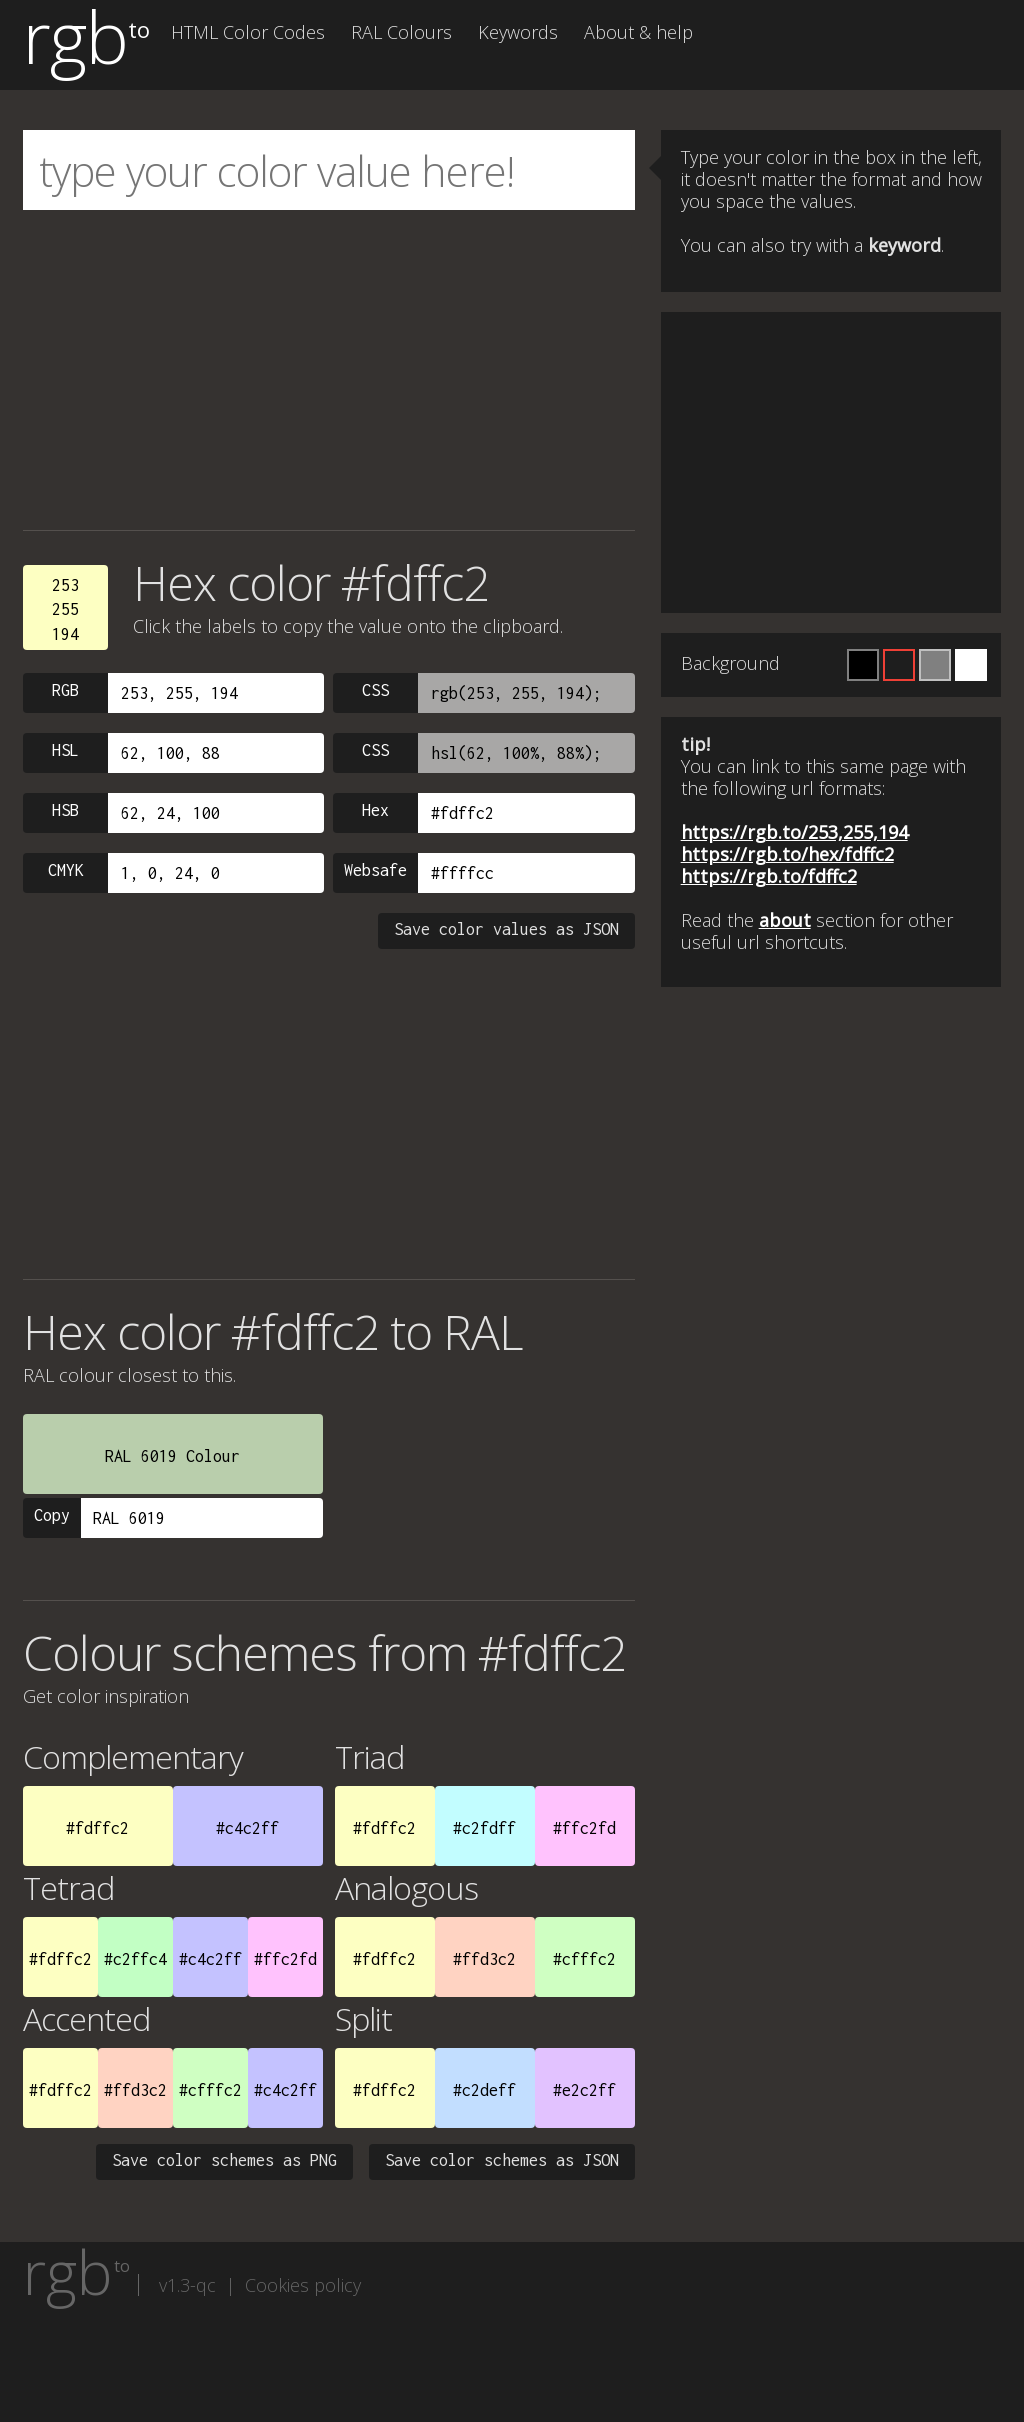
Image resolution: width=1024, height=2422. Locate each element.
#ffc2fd (584, 1828)
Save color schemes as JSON (502, 2160)
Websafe (375, 870)
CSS (375, 690)
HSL (65, 750)
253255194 (65, 609)
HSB (65, 810)
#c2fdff (484, 1828)
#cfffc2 (584, 1959)
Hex (375, 810)
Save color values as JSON (506, 929)
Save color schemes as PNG (224, 2160)
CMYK (66, 870)
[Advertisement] (329, 370)
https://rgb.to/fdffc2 (769, 876)
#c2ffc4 (135, 1959)
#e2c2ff (584, 2090)
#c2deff (484, 2090)
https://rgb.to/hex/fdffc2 (787, 854)
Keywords (518, 32)
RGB (65, 690)
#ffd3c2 (484, 1959)
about (785, 920)
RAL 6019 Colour (172, 1456)
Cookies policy (303, 2285)
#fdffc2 (97, 1828)
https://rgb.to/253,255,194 (794, 832)
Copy (52, 1515)
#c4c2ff (247, 1828)
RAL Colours (401, 32)
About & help (638, 32)
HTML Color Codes (248, 32)
